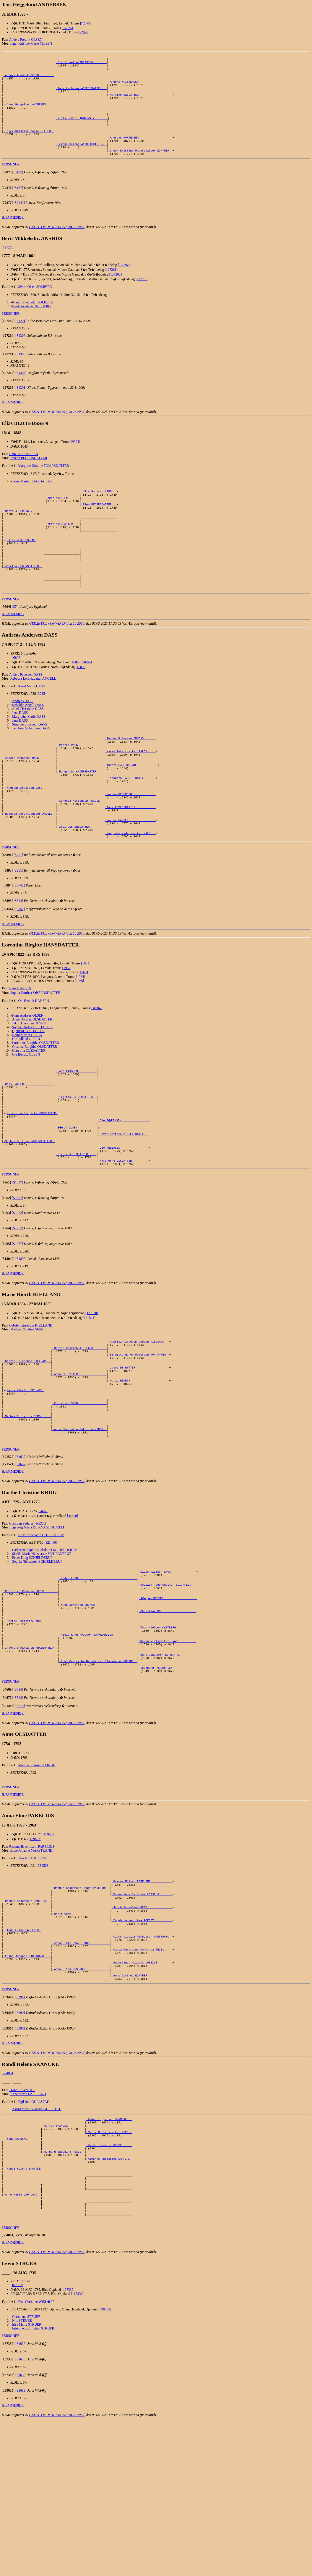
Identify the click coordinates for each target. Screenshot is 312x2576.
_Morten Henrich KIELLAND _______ (79, 1427)
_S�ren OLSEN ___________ (77, 1198)
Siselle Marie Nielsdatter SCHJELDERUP (41, 1651)
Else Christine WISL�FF (36, 2457)
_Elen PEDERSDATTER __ (99, 527)
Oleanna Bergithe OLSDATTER (34, 1105)
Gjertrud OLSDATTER (28, 1090)
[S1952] (17, 1290)
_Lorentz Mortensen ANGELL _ (80, 852)
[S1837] (17, 1259)
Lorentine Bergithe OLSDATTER (35, 1102)
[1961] (85, 1022)
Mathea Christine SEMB (27, 1406)
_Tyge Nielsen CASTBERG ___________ (167, 1736)
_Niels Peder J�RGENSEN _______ (82, 130)
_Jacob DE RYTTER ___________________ (138, 1450)
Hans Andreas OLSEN (28, 1074)
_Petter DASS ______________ (80, 786)
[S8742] (19, 944)
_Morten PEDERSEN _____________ (130, 845)
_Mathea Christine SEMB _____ (27, 1509)
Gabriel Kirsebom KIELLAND (30, 1402)
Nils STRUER (22, 2476)
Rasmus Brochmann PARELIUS (31, 1962)
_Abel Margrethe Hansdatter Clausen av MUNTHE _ (98, 1775)
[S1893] (21, 1336)
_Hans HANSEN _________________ (28, 1147)
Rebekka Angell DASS (28, 744)
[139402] (48, 1950)
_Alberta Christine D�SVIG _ (109, 2302)
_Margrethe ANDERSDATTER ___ (80, 817)
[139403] (35, 1954)
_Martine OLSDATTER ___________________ (140, 103)
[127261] (111, 289)
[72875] (85, 23)
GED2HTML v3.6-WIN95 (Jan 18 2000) (57, 246)
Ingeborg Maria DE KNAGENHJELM (37, 1625)
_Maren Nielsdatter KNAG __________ (167, 1751)
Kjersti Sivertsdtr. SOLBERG (32, 322)
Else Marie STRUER (26, 2479)
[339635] (104, 2464)
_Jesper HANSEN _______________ (130, 876)
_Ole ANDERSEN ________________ (123, 1222)
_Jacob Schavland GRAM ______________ (142, 2029)
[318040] (97, 1067)
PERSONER (11, 183)
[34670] (72, 1613)
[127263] (142, 298)
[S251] (18, 914)
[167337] (16, 2440)
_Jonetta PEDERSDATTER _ (22, 601)
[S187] (18, 191)
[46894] (87, 702)
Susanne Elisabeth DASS (29, 764)
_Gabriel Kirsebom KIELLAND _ (27, 1443)
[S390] (20, 2133)
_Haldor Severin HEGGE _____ (109, 2287)
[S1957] (17, 1305)
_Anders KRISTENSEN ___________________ (140, 87)
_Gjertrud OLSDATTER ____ (76, 1229)
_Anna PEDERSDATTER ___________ (130, 860)
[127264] (124, 284)
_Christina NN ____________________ (167, 1716)
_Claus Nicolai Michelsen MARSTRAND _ (142, 2064)
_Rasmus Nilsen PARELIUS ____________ (142, 1997)
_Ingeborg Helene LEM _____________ (167, 1783)
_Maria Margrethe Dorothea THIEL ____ (142, 2079)
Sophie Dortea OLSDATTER (32, 1086)
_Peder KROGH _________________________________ (98, 1677)
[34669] (43, 1608)
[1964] (80, 1036)
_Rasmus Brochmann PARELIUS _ (27, 2021)
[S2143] (19, 222)
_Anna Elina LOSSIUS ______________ (81, 2103)
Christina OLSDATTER (29, 1109)
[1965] (79, 1040)
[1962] (67, 1027)
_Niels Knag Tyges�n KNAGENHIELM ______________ (99, 1744)
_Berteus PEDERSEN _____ (22, 535)
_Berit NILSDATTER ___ (62, 550)
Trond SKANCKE (22, 2226)
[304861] (8, 2209)
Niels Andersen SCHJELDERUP (41, 1632)
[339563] (43, 1981)
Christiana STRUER (26, 2472)
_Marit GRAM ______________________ (81, 2036)
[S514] (18, 960)
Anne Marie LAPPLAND (28, 2229)
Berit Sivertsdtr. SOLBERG (31, 325)
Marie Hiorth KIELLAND (25, 1478)
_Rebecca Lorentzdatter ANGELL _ (29, 868)
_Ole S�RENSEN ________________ (124, 1190)
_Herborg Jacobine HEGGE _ (63, 2294)
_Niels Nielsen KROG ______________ (167, 1670)
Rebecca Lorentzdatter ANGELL (33, 718)
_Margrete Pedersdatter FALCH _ (130, 891)
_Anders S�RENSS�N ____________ (132, 810)
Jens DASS (20, 752)
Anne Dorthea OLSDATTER (32, 1078)
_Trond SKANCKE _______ (22, 2279)
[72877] (83, 32)
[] (7, 191)
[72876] (67, 28)
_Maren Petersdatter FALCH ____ (130, 794)
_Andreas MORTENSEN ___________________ (140, 154)
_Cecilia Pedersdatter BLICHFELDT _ (167, 1685)
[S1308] (21, 355)
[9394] (75, 461)
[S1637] (21, 1554)
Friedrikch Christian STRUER (33, 2483)
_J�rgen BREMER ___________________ (168, 1701)
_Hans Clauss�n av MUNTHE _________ (168, 1767)
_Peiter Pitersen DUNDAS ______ (130, 778)
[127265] (8, 267)
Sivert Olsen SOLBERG (35, 306)
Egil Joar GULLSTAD (33, 2237)
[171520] (91, 1390)
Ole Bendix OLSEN (26, 1113)
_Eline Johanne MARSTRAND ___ (27, 2087)
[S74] (16, 646)
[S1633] (21, 2499)
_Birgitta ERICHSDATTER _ (76, 1163)
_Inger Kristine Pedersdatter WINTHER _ (140, 169)
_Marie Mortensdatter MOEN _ (109, 2271)
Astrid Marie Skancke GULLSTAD (37, 2245)
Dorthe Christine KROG (25, 1728)
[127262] (115, 294)
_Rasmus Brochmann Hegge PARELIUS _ (81, 2005)
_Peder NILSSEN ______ (62, 519)
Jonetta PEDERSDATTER (28, 477)
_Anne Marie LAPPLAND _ (22, 2345)
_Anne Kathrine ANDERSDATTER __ (81, 95)
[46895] (81, 706)
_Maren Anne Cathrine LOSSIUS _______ (142, 2013)
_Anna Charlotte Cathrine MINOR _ (79, 1525)
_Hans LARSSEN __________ (76, 1132)
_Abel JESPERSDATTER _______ (80, 884)
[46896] (15, 697)
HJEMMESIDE (13, 237)
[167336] (77, 2449)
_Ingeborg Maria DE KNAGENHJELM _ (30, 1759)
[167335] (68, 2445)
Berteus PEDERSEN (23, 473)
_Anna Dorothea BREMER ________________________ (98, 1708)
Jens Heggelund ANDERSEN (27, 115)
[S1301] (21, 407)
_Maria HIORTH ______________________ (138, 1466)
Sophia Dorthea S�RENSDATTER (35, 1052)
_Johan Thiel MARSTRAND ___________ (81, 2071)
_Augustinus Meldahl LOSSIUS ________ (142, 2095)
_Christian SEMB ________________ (79, 1493)
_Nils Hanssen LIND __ (99, 511)
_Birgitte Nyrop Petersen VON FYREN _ (138, 1435)
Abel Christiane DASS (28, 748)
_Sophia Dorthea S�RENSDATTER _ (29, 1214)
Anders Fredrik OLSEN (25, 39)
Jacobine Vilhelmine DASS (31, 768)
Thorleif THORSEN (32, 1974)
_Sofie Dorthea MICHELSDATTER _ (123, 1206)
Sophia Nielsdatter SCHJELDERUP (37, 1659)
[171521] (89, 1395)
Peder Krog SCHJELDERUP (32, 1655)
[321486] (50, 1640)
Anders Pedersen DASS (25, 714)
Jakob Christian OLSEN (29, 1082)
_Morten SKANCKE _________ (63, 2263)
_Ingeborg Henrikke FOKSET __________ (142, 2044)
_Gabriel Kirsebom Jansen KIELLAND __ (138, 1419)
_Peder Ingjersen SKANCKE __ (109, 2255)
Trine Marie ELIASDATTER (32, 501)
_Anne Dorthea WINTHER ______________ (142, 2110)
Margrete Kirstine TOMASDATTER (43, 485)
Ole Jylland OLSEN (26, 1098)
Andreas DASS (22, 740)
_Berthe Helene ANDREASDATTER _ (81, 161)
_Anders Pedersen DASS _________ (29, 802)
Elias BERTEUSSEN (21, 570)
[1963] (83, 1031)
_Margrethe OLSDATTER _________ (123, 1237)
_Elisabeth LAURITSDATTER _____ (130, 825)
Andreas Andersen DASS (25, 837)
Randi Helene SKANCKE (24, 2314)
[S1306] (21, 374)
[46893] (75, 702)
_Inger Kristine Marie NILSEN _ (28, 146)
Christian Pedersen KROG (27, 1621)
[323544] (43, 733)
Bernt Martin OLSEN (27, 1094)
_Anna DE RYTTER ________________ (79, 1458)
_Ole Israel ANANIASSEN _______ (81, 64)
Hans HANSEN (20, 1047)
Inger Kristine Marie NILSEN (31, 43)
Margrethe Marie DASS (28, 756)
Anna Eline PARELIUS (24, 2056)
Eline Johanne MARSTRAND (31, 1966)
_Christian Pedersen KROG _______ (30, 1693)
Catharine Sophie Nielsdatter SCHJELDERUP (44, 1647)
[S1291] (21, 340)
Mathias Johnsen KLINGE (36, 1881)
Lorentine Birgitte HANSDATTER (32, 1183)
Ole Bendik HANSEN (33, 1060)
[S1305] (21, 392)
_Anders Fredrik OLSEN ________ (28, 80)
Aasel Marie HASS (31, 726)
